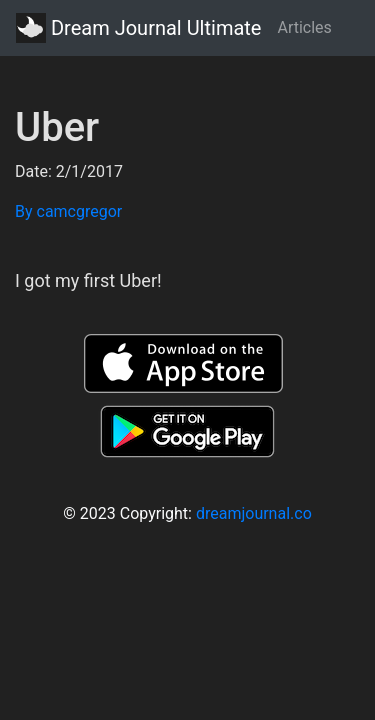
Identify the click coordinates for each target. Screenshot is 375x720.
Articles (304, 27)
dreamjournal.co (254, 513)
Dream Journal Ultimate (138, 28)
